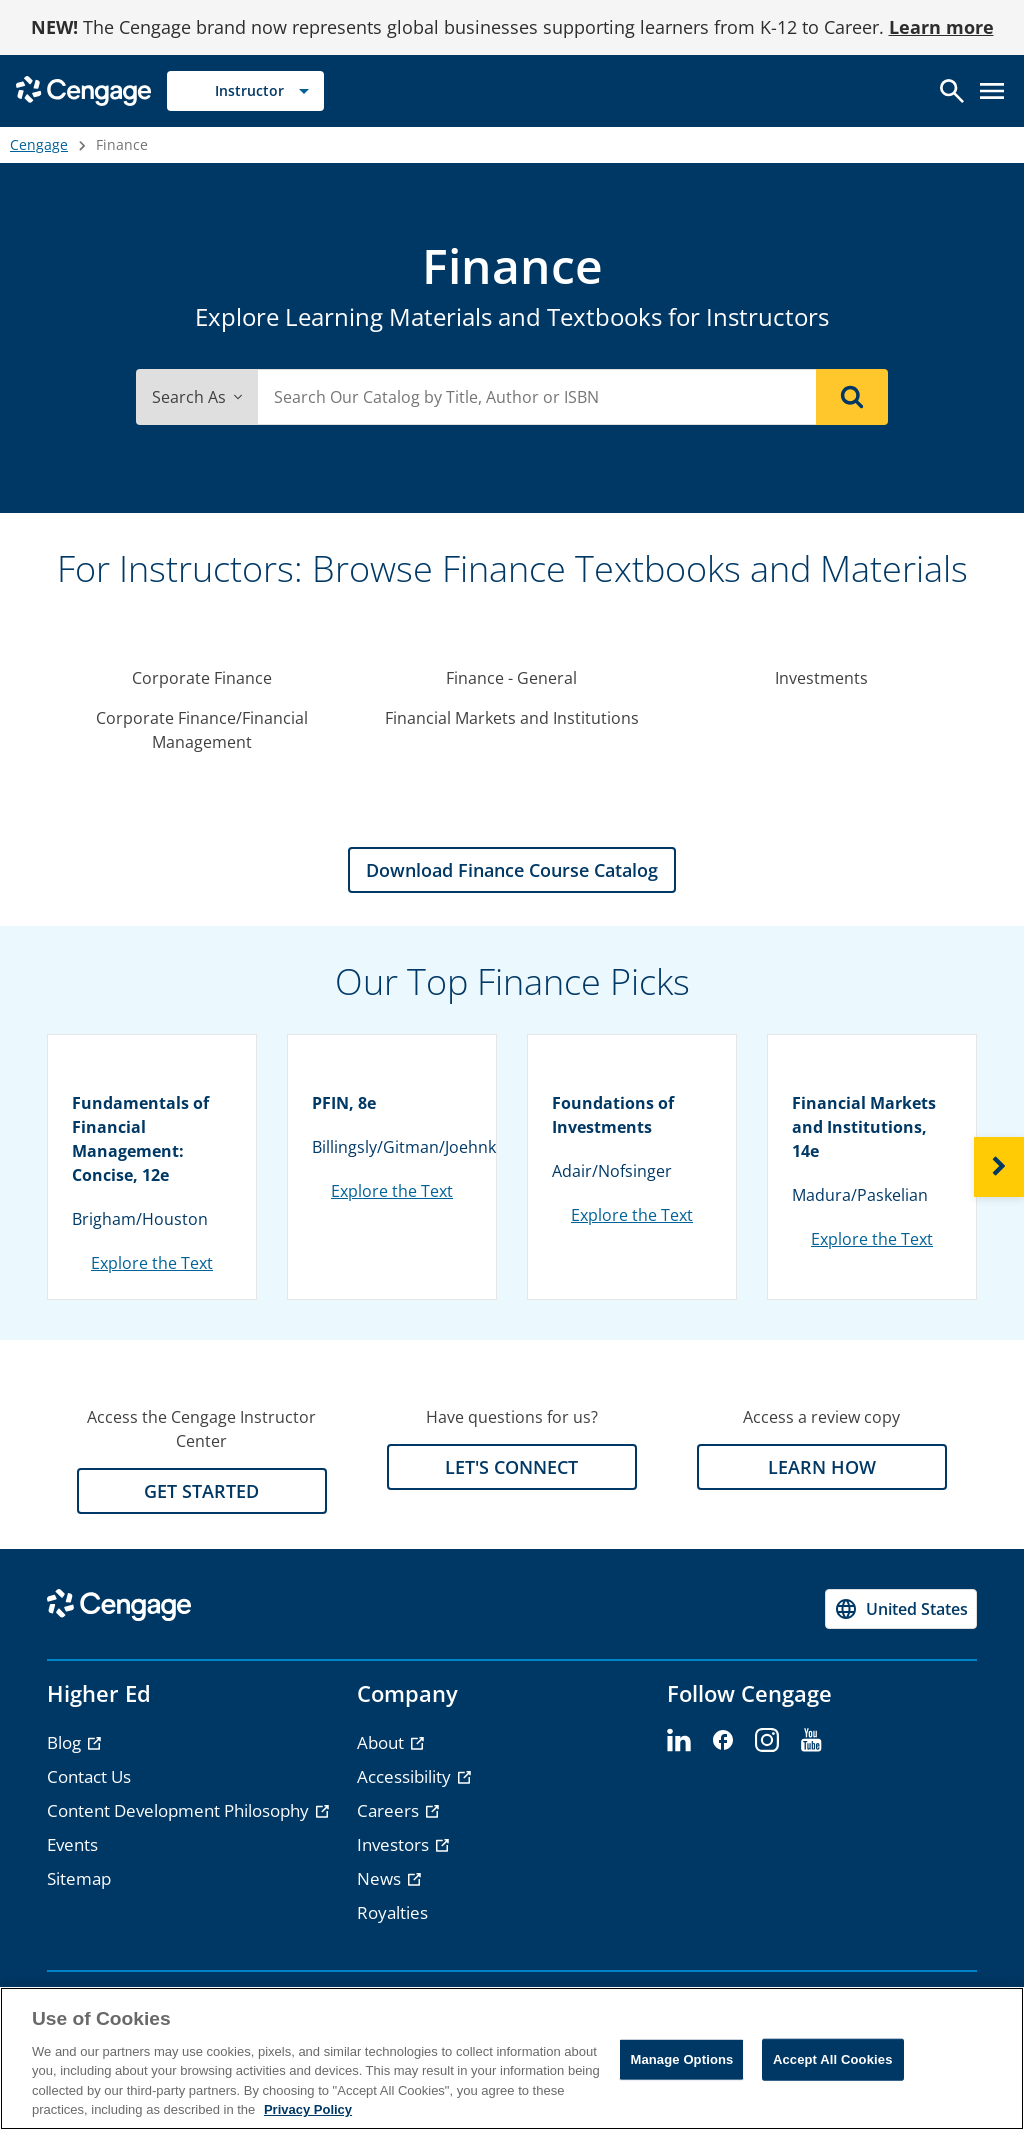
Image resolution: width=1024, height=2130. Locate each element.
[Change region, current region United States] (901, 1609)
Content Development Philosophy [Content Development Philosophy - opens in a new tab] (180, 1810)
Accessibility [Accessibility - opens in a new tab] (406, 1776)
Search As (197, 397)
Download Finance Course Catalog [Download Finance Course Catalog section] (512, 870)
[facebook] (723, 1741)
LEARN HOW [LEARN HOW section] (822, 1467)
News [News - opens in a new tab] (381, 1878)
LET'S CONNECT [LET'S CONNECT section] (511, 1467)
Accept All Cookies (833, 2059)
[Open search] (952, 91)
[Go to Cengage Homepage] (83, 89)
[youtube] (811, 1741)
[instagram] (767, 1741)
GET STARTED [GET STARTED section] (201, 1491)
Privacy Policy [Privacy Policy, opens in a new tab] (308, 2109)
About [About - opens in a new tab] (382, 1742)
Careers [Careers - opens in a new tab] (390, 1810)
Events (72, 1844)
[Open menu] (992, 91)
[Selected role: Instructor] (245, 91)
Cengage (39, 144)
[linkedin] (679, 1741)
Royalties (392, 1912)
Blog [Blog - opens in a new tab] (66, 1742)
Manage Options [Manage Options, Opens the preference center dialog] (681, 2059)
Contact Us (89, 1776)
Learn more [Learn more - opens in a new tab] (941, 27)
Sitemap (79, 1878)
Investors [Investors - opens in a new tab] (395, 1844)
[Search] (852, 397)
